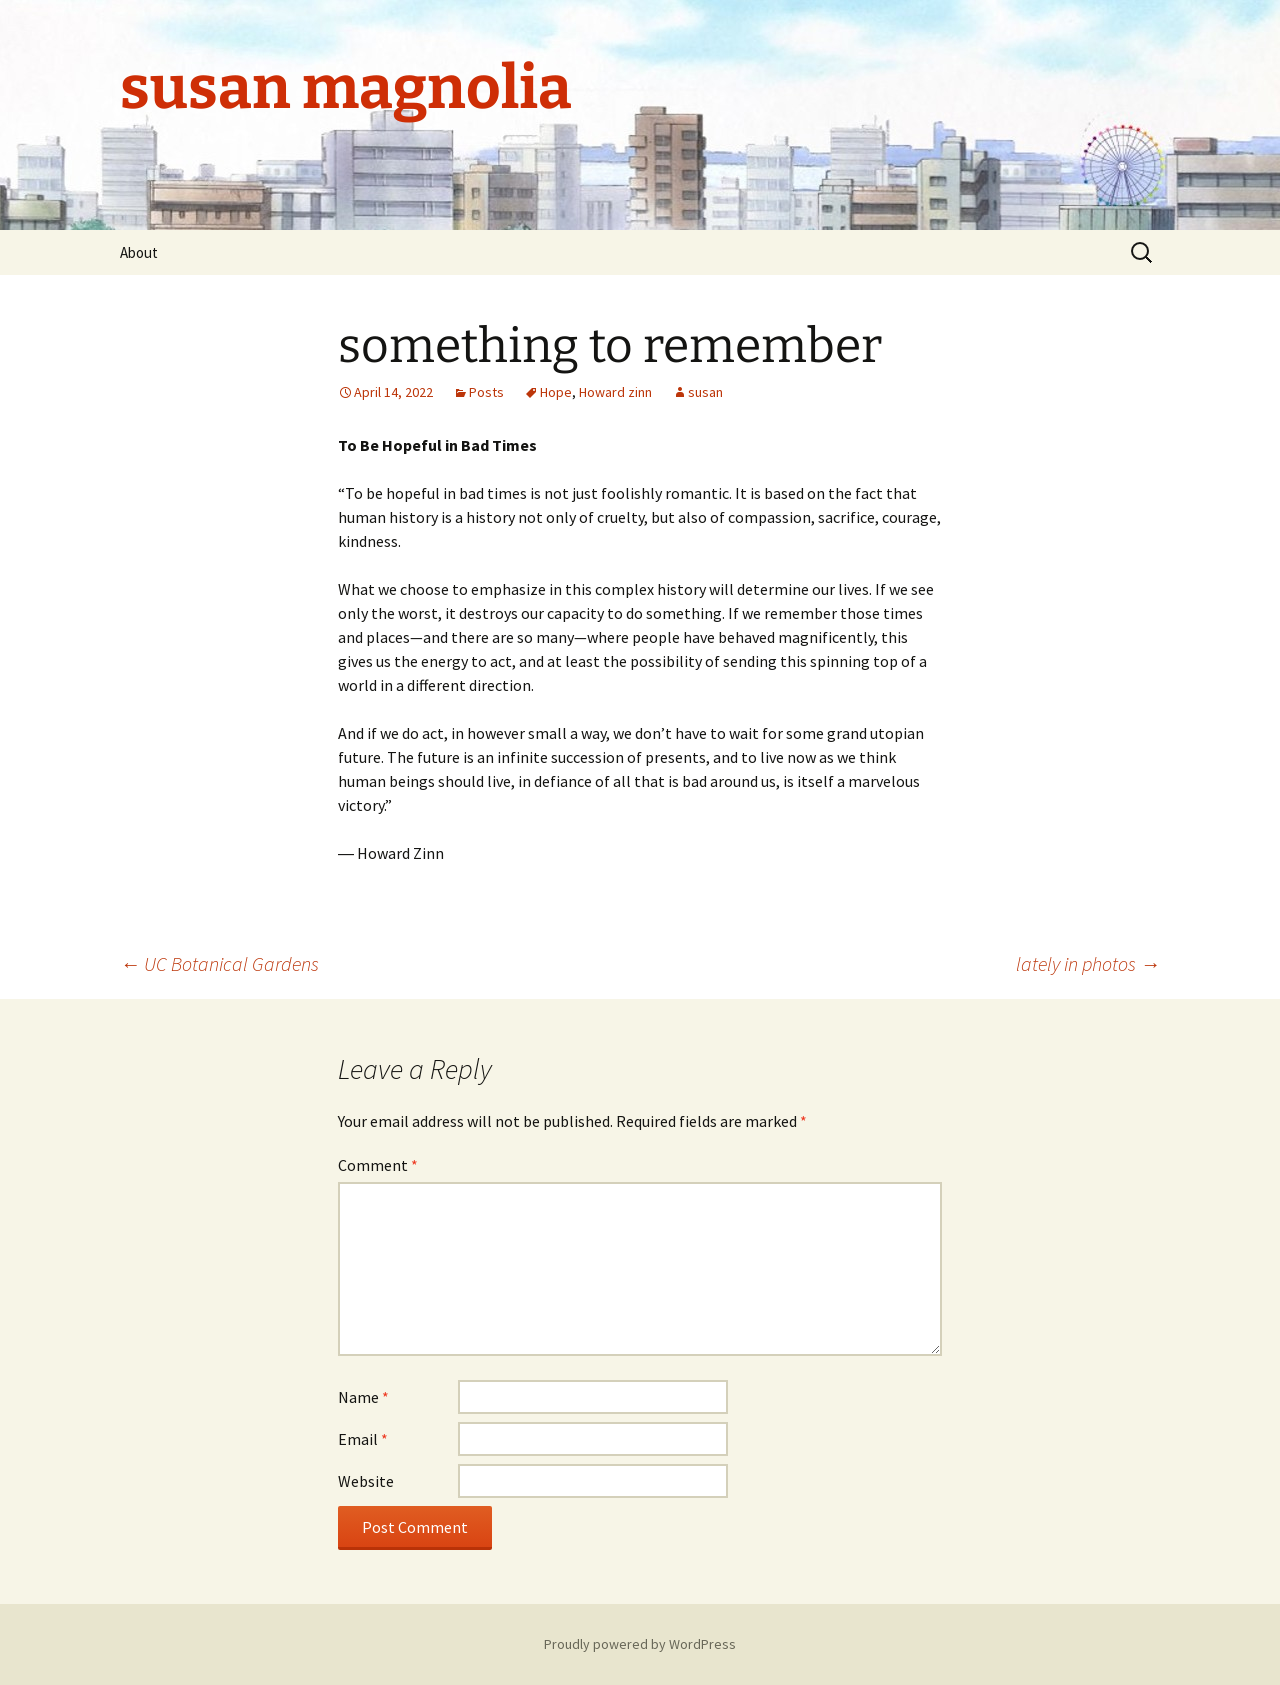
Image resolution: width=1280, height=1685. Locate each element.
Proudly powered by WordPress (640, 1644)
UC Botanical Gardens (219, 963)
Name (363, 1397)
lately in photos (1088, 963)
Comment (378, 1165)
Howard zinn (615, 392)
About (139, 252)
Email (363, 1439)
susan (705, 392)
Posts (486, 392)
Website (366, 1481)
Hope (556, 392)
